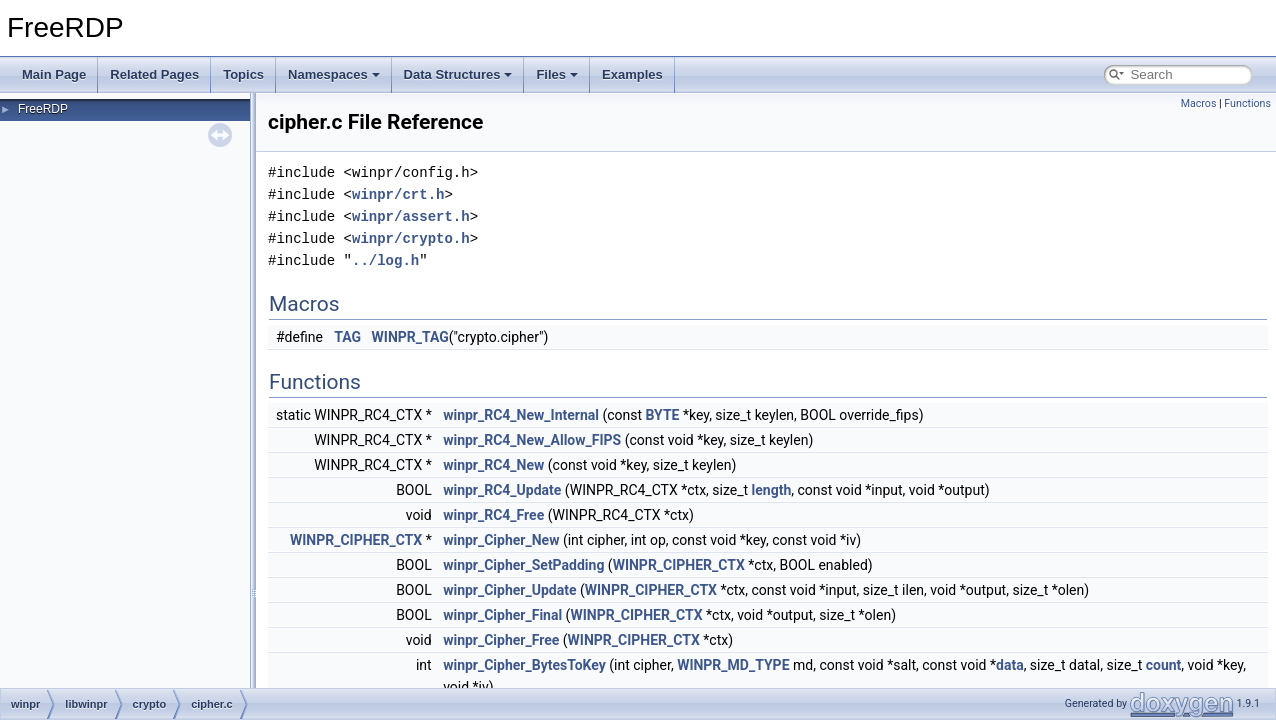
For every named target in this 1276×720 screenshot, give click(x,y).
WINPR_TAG (410, 337)
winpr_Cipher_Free (501, 640)
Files (557, 74)
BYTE (663, 415)
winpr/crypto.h (411, 238)
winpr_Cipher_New (501, 540)
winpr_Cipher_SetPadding (523, 565)
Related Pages (154, 74)
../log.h (385, 260)
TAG (347, 337)
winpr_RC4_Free (493, 515)
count (1164, 665)
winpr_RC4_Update (502, 490)
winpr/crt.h (398, 194)
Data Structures (458, 74)
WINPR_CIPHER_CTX (356, 540)
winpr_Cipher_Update (509, 590)
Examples (632, 74)
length (772, 490)
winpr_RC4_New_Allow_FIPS (532, 440)
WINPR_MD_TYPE (733, 665)
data (1010, 665)
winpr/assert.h (411, 216)
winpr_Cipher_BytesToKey (524, 665)
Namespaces (334, 74)
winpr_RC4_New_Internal (521, 415)
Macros (1199, 103)
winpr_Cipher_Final (502, 615)
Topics (243, 74)
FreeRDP (43, 109)
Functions (1247, 103)
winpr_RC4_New (493, 465)
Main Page (54, 74)
